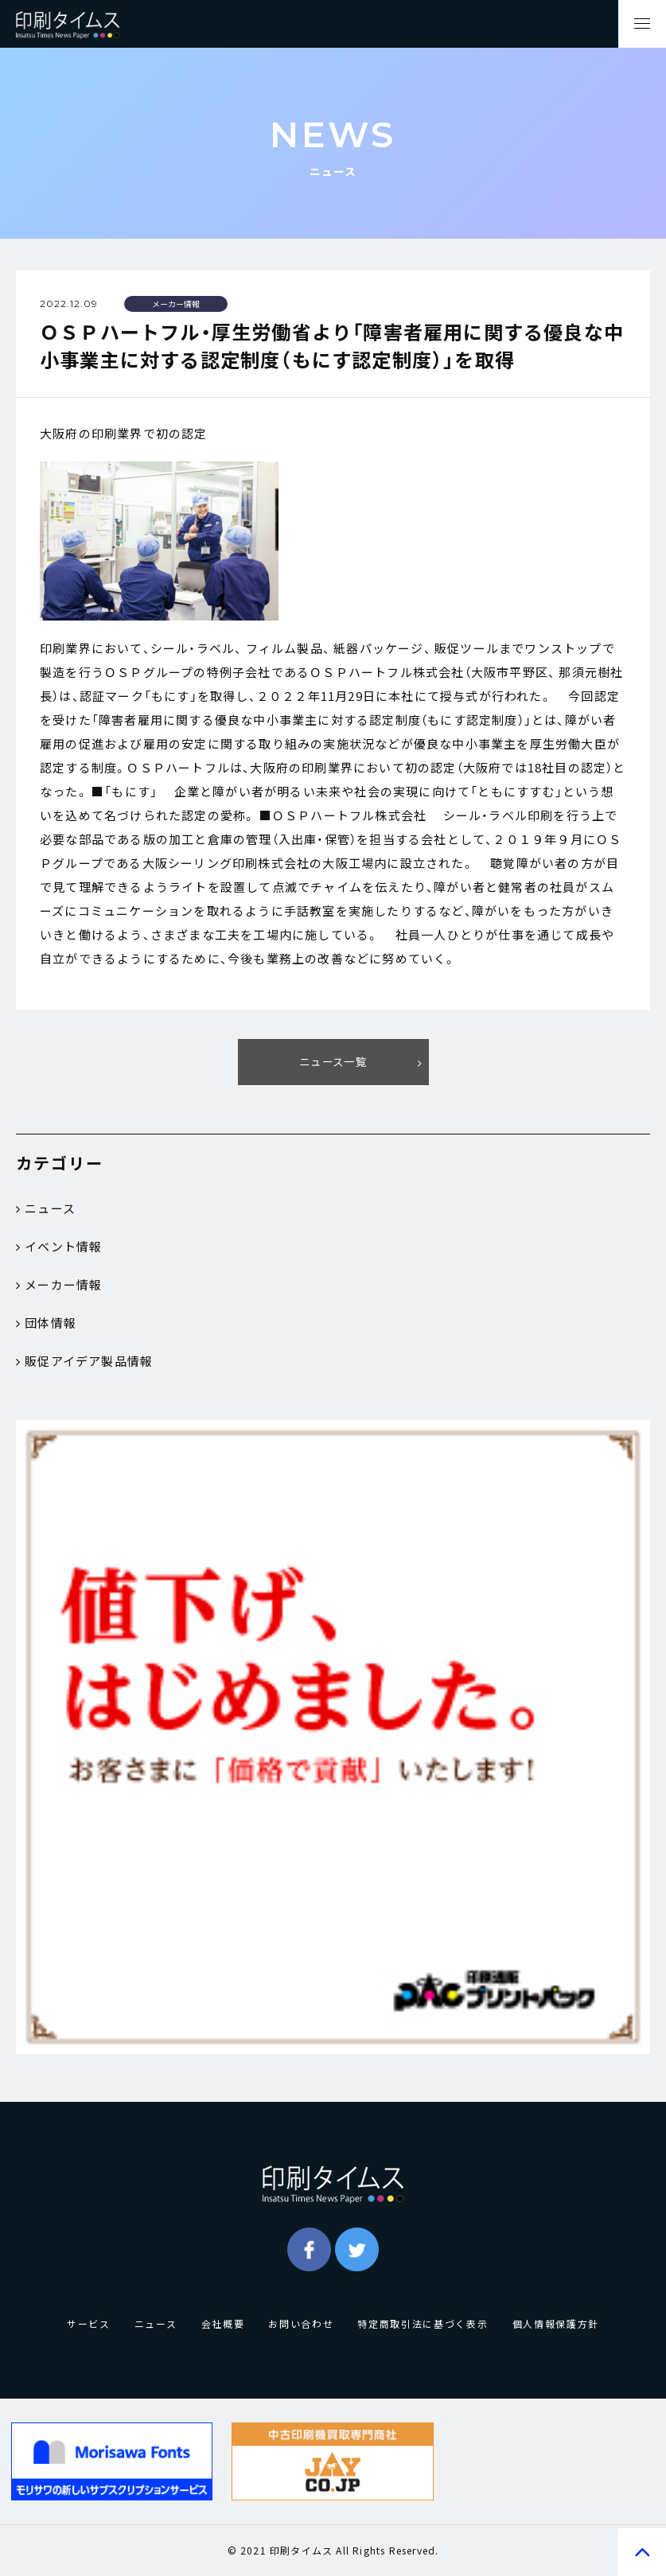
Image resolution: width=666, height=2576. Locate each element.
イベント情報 (59, 1246)
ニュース (46, 1208)
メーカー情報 (59, 1285)
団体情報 (46, 1323)
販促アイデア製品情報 (84, 1361)
